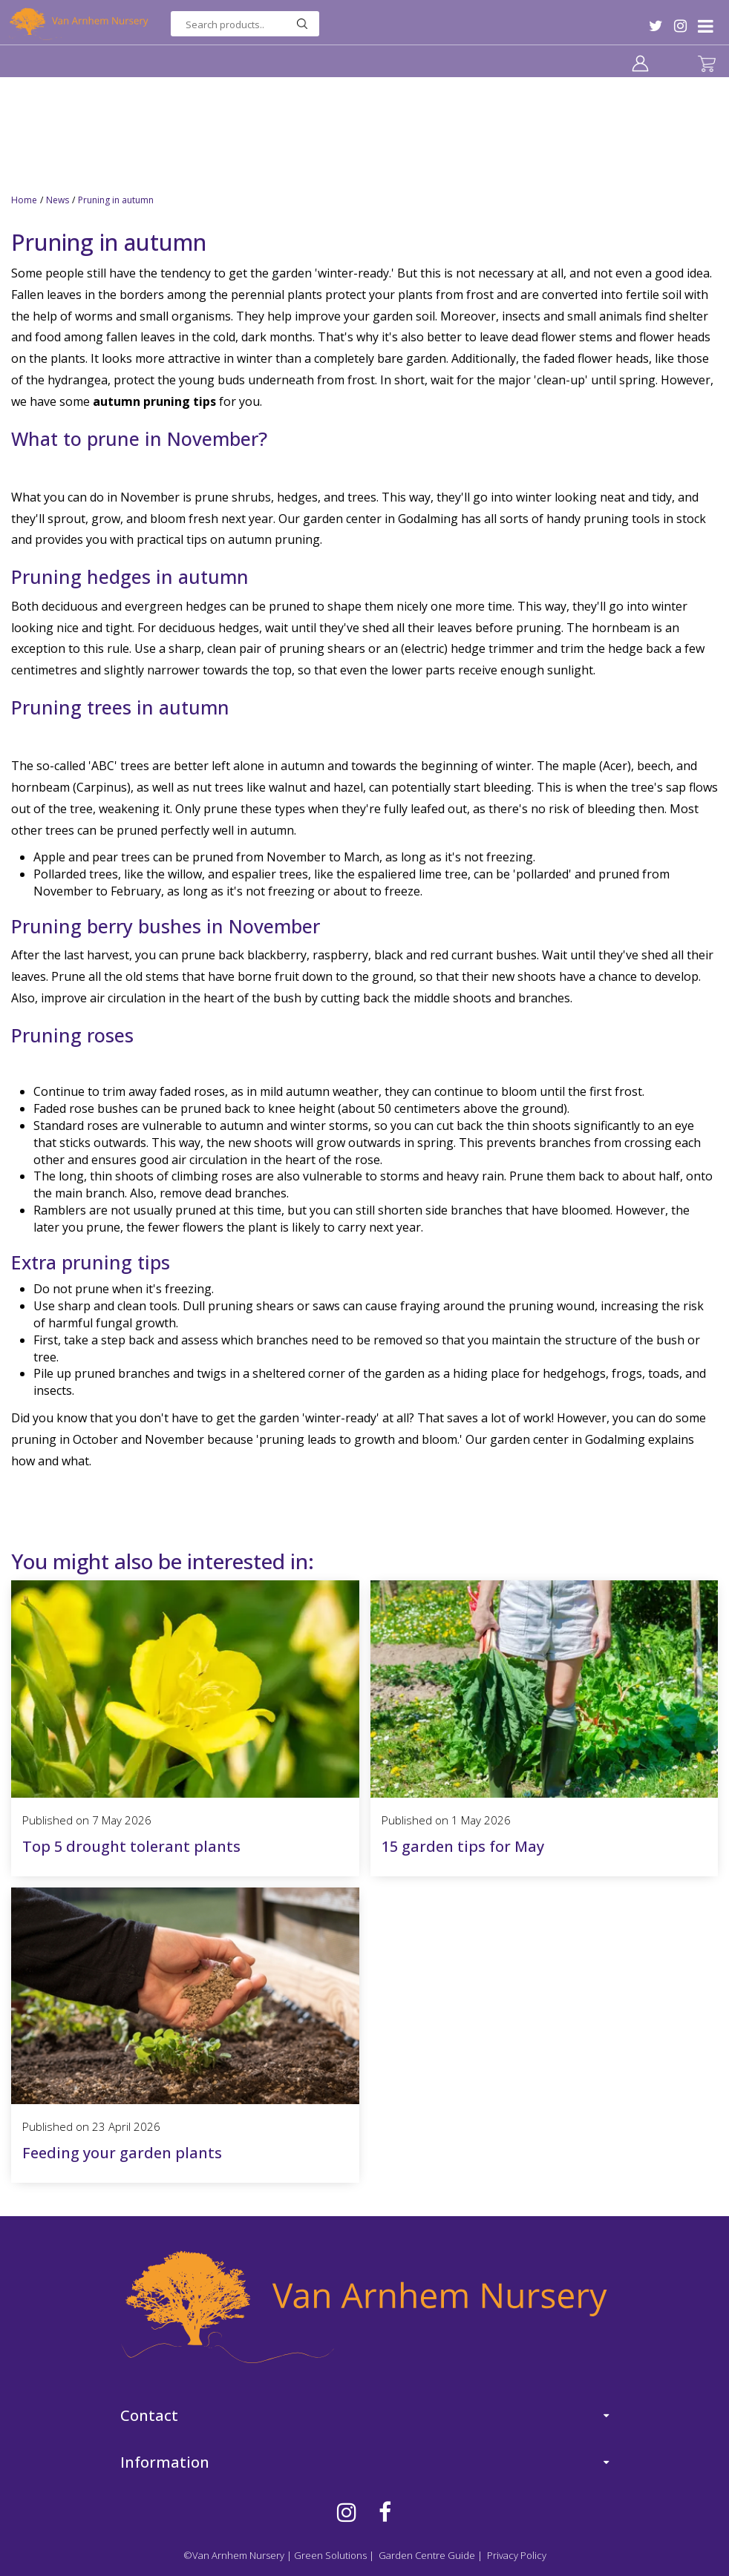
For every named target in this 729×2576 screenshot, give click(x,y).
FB (385, 2512)
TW (656, 26)
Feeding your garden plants (122, 2153)
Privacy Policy (516, 2555)
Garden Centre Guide (427, 2555)
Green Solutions (330, 2555)
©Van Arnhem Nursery (233, 2555)
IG (680, 26)
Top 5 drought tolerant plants (131, 1846)
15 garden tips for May (463, 1846)
